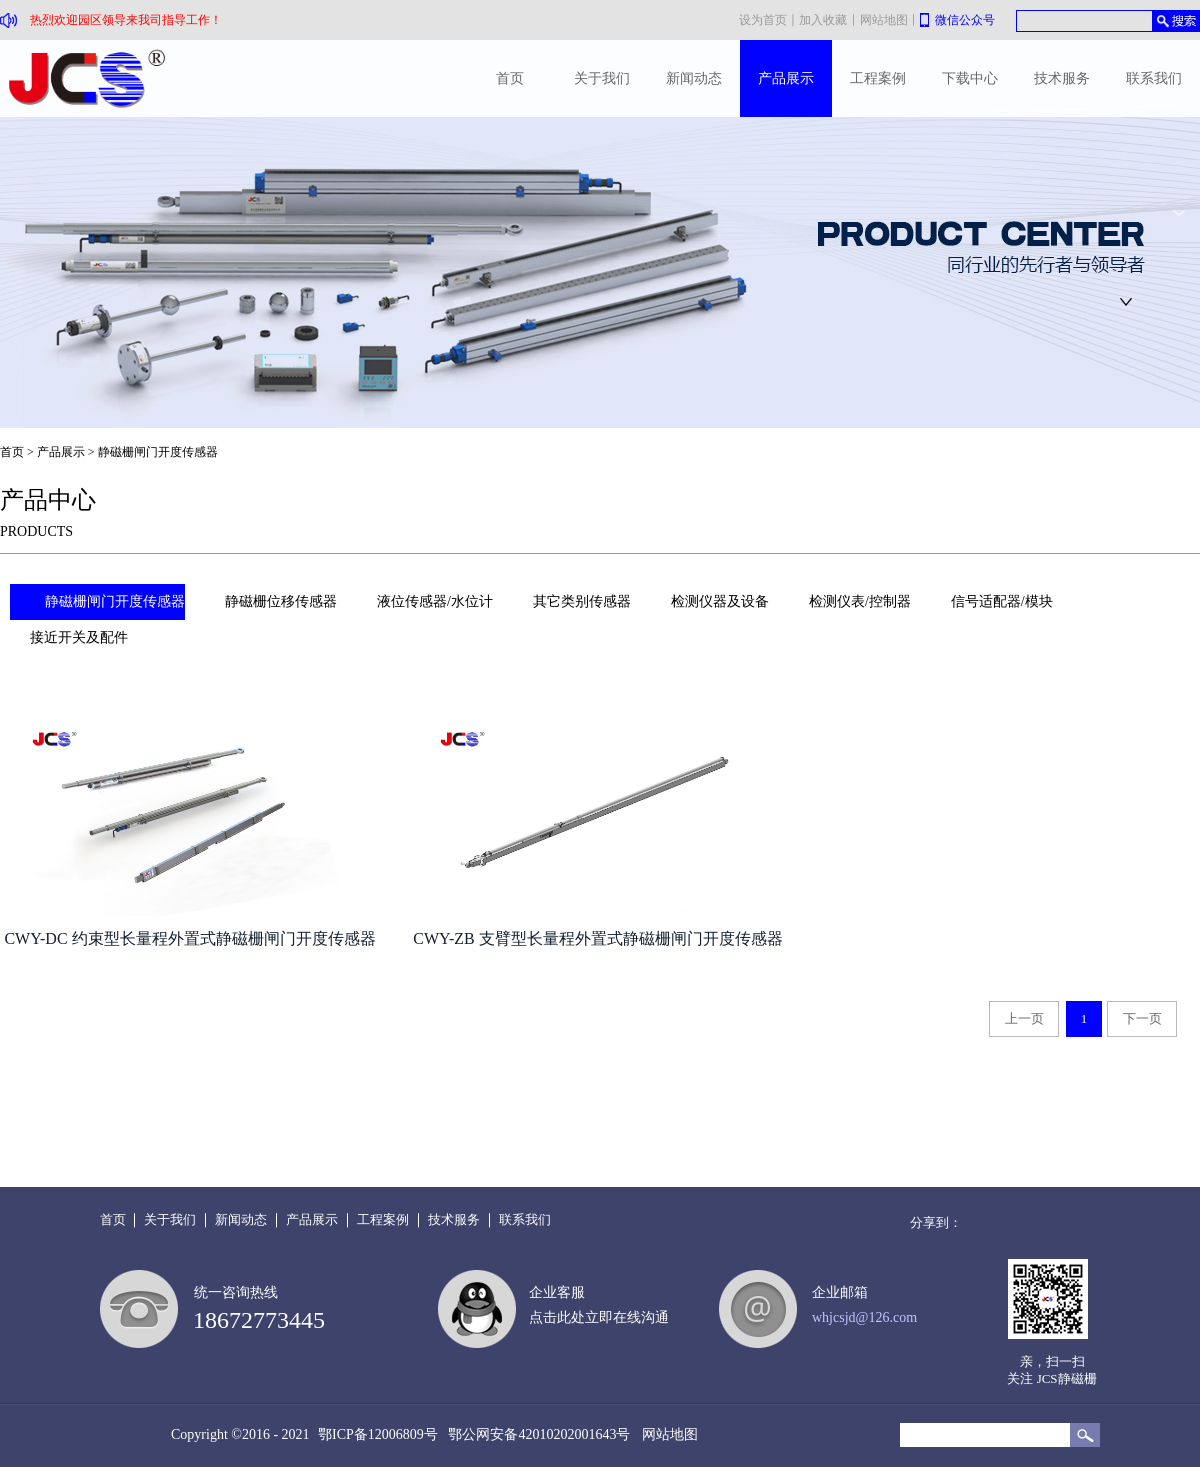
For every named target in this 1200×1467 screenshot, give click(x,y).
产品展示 (61, 452)
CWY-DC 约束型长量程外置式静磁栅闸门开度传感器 (189, 938)
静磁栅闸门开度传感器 (158, 452)
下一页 (1142, 1018)
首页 (510, 78)
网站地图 (666, 1434)
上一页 (1024, 1018)
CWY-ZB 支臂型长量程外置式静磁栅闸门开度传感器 (597, 938)
